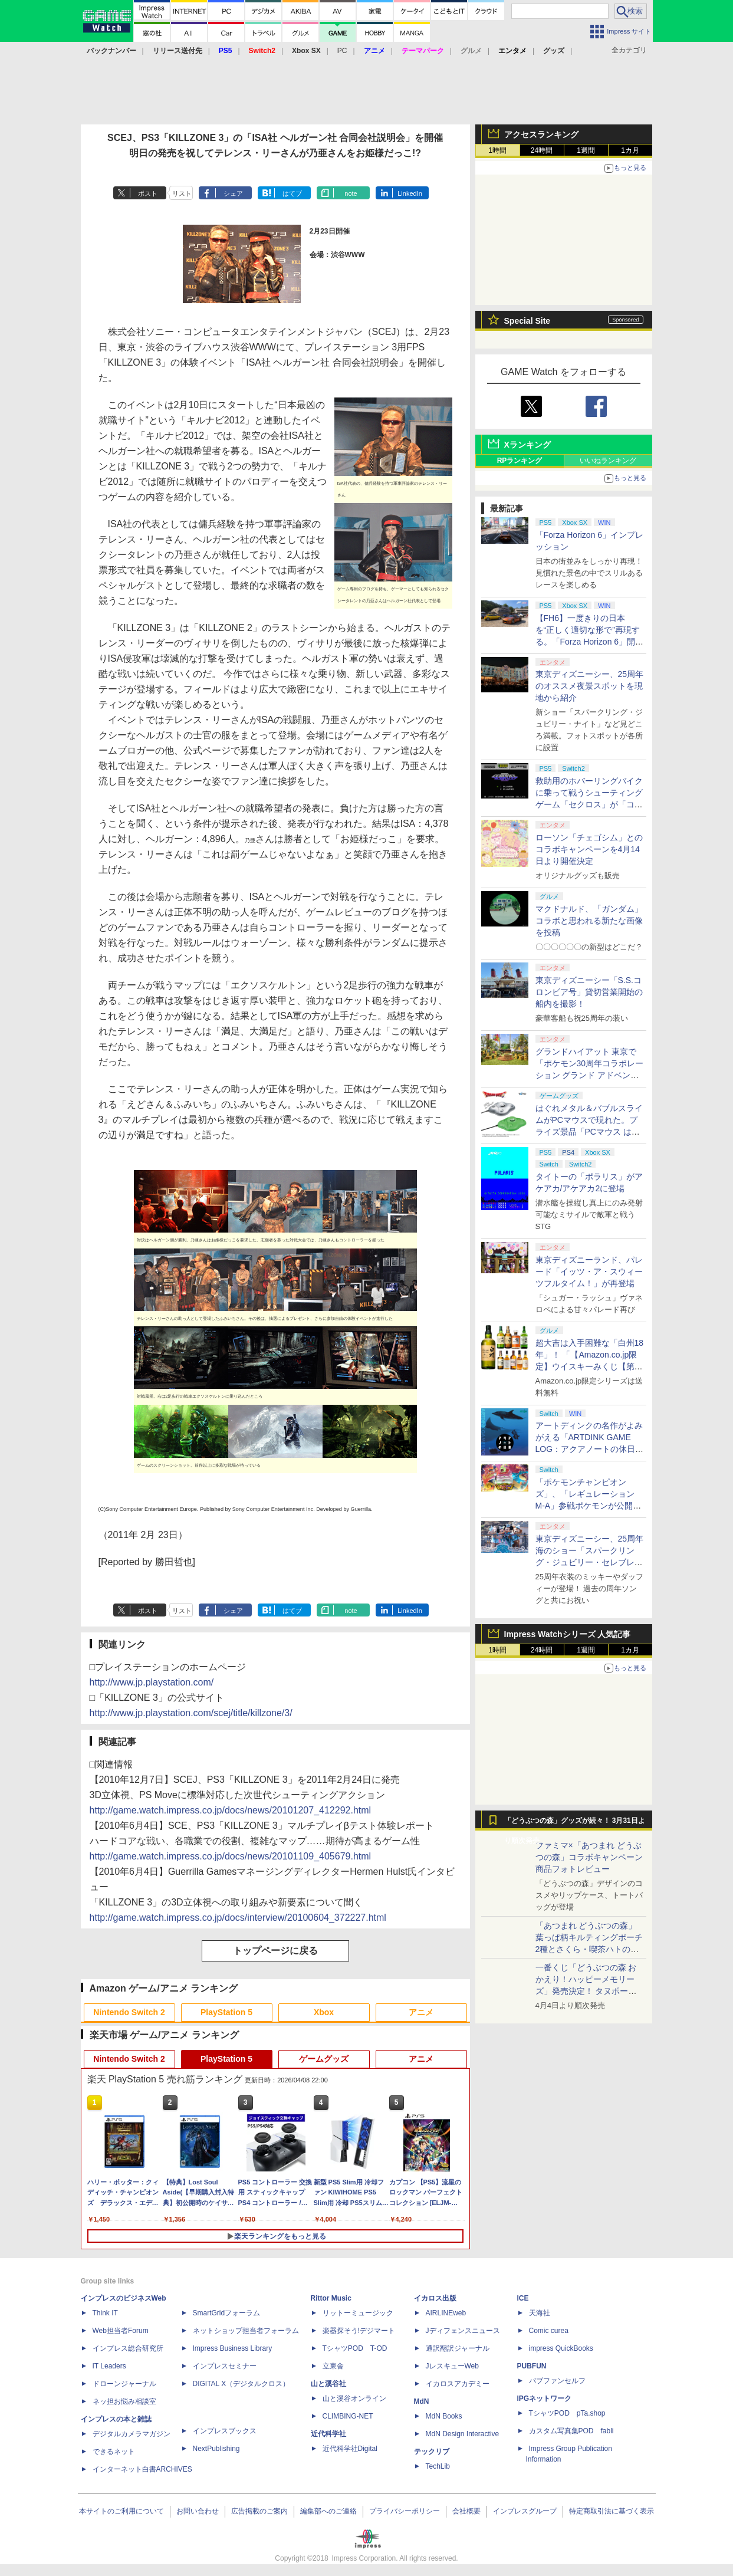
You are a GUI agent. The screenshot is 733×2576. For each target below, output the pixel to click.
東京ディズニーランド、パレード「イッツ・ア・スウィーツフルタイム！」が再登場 (589, 1271)
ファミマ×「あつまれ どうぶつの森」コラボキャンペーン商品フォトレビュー (589, 1857)
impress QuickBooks (561, 2348)
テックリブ (431, 2451)
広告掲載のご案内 (259, 2511)
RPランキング (520, 460)
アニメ (421, 2012)
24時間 (542, 150)
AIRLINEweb (446, 2313)
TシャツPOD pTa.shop (567, 2413)
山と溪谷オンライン (354, 2398)
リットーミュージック (358, 2313)
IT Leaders (109, 2366)
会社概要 (466, 2511)
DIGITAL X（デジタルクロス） (241, 2384)
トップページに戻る (275, 1951)
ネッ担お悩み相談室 (124, 2401)
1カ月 (630, 150)
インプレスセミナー (225, 2366)
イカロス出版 (435, 2298)
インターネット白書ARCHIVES (142, 2469)
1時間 (497, 150)
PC (342, 51)
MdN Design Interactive (462, 2434)
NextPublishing (216, 2448)
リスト (182, 193)
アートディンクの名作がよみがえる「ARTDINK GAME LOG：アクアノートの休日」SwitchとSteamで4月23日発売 (589, 1449)
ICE (523, 2298)
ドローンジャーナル (124, 2384)
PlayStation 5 (226, 2012)
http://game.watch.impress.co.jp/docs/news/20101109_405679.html (231, 1856)
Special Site (527, 321)
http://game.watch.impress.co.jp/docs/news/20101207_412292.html (231, 1810)
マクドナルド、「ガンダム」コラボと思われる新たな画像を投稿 (589, 920)
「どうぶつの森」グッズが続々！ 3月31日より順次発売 (574, 1823)
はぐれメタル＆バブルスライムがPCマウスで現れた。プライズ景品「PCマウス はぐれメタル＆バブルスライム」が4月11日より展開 (589, 1131)
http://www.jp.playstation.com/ (152, 1682)
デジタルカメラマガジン (131, 2434)
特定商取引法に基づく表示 (611, 2511)
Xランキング (527, 444)
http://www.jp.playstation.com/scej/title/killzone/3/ (191, 1713)
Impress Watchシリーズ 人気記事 (567, 1634)
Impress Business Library (232, 2348)
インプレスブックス (225, 2431)
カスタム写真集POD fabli (571, 2431)
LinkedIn (409, 193)
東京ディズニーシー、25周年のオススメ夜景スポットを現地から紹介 (589, 685)
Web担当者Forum (121, 2331)
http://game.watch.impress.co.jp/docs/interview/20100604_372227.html (238, 1918)
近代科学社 (328, 2434)
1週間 (586, 150)
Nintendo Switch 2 (129, 2012)
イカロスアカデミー (457, 2384)
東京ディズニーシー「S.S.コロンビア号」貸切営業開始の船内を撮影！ (589, 991)
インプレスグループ (525, 2511)
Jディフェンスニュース (463, 2331)
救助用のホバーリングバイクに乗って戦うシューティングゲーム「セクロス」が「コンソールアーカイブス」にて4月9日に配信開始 (589, 804)
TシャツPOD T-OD (355, 2348)
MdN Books (444, 2416)
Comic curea (548, 2331)
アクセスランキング (541, 134)
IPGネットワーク (544, 2398)
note (350, 193)
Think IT (105, 2313)
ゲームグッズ (324, 2059)
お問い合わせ (197, 2511)
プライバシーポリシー (404, 2511)
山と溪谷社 (328, 2384)
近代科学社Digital (350, 2448)
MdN (421, 2401)
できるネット (114, 2451)
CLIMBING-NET (348, 2416)
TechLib (438, 2466)
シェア (233, 193)
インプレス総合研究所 (128, 2348)
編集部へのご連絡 (328, 2511)
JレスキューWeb (452, 2366)
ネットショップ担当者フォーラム (246, 2331)
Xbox (324, 2012)
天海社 (539, 2313)
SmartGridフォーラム (227, 2313)
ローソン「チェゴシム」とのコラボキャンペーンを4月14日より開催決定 (589, 849)
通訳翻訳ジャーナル (457, 2348)
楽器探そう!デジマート (359, 2331)
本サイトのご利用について (121, 2511)
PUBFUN (532, 2366)
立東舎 (333, 2366)
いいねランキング (608, 460)
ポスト (147, 193)
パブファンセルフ (557, 2381)
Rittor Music (331, 2298)
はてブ (292, 193)
